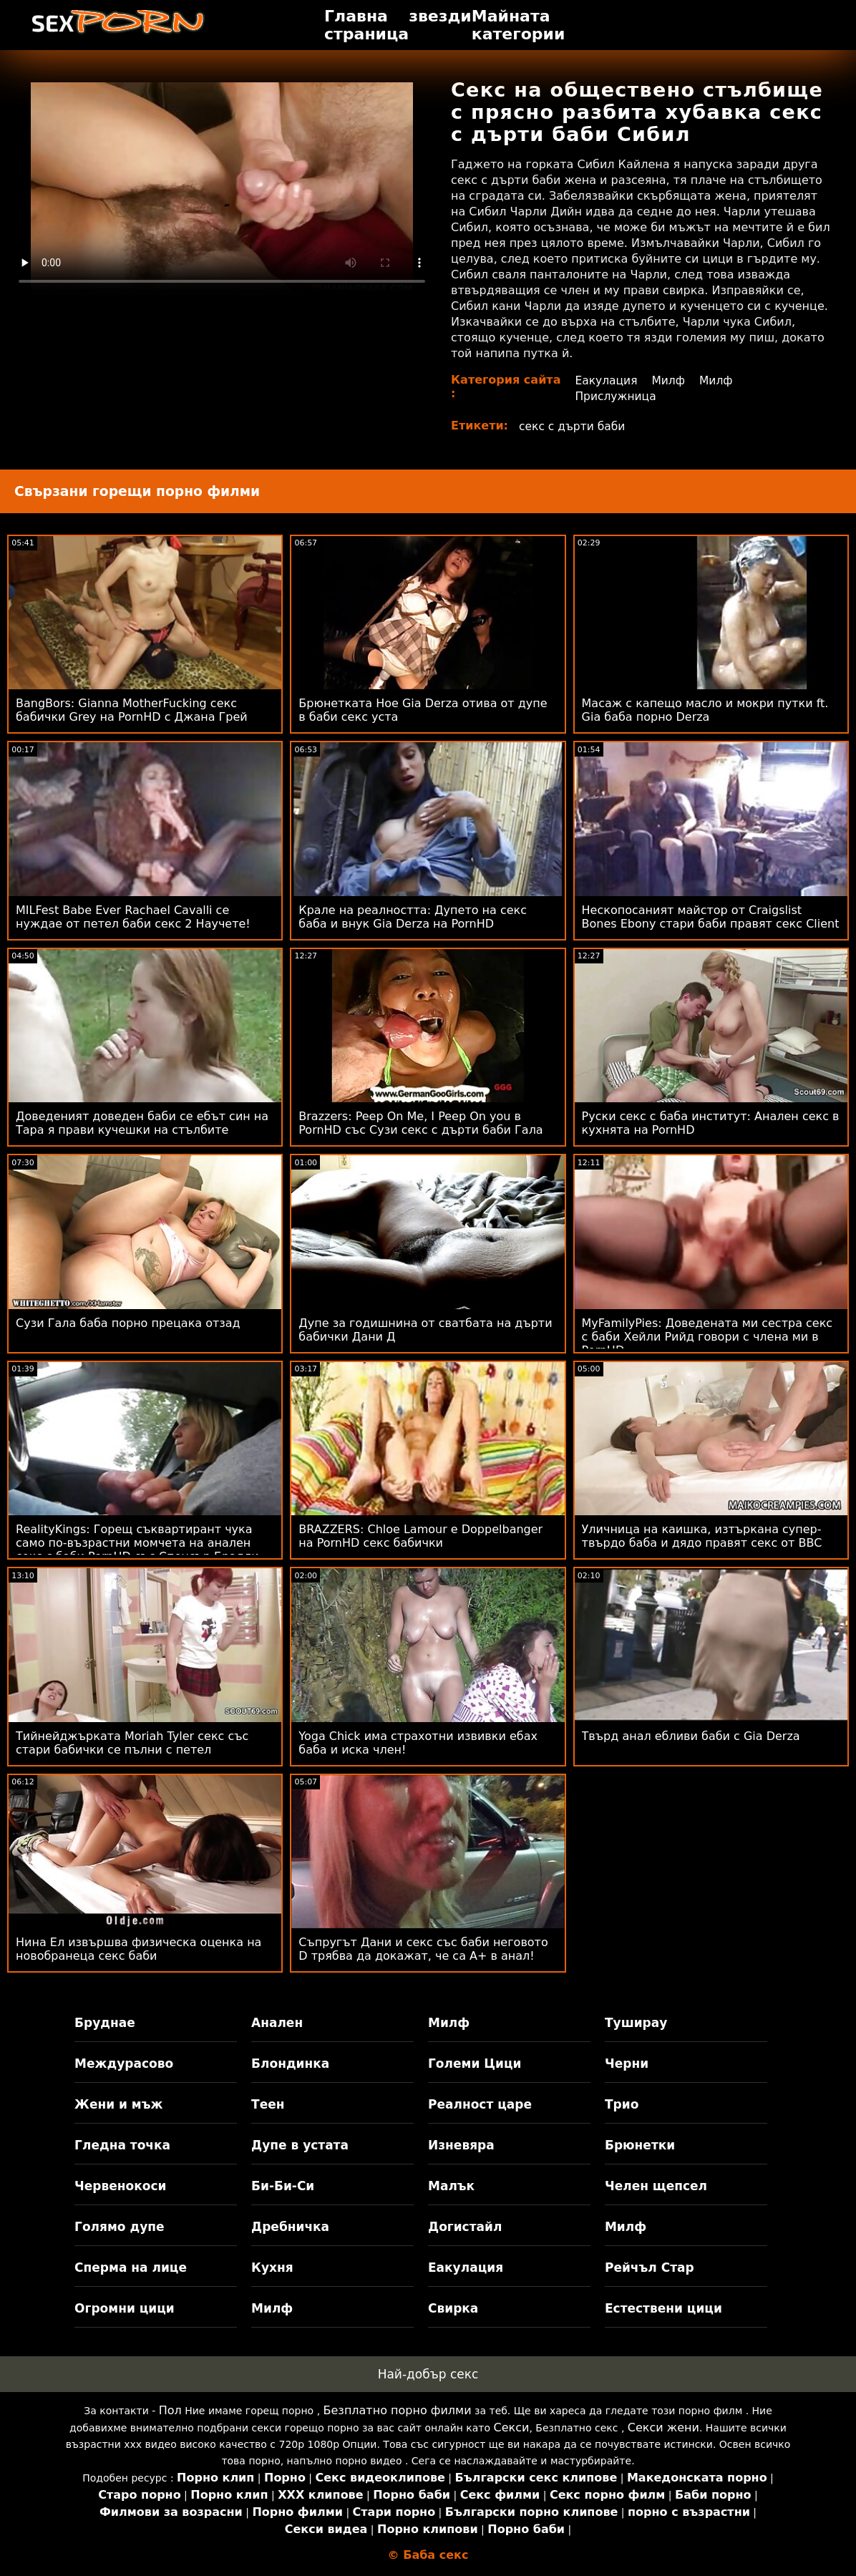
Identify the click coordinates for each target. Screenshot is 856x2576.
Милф (669, 380)
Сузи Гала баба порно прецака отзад (128, 1323)
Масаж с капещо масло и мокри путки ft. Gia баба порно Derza (705, 710)
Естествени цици (663, 2308)
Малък (451, 2186)
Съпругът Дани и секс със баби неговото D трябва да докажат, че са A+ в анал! (423, 1949)
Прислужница (615, 396)
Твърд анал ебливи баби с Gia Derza (691, 1736)
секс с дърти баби (573, 426)
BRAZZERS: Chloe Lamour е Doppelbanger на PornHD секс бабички (420, 1536)
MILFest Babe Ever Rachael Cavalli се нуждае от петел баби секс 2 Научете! (133, 916)
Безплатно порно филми (398, 2410)
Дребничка (290, 2227)
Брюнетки (640, 2145)
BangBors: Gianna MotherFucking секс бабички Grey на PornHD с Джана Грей (132, 710)
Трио (621, 2104)
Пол (170, 2410)
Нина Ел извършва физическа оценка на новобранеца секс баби (138, 1949)
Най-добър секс (428, 2374)
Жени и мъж (118, 2104)
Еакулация (605, 380)
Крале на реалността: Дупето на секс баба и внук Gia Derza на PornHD (412, 916)
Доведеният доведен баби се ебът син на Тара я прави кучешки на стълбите (142, 1123)
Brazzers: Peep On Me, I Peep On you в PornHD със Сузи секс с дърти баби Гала (420, 1123)
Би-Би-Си (282, 2186)
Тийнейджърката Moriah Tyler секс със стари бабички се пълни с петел (132, 1742)
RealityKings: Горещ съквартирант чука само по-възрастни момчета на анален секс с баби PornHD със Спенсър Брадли (137, 1542)
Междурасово (123, 2063)
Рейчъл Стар (649, 2267)
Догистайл (465, 2227)
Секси (512, 2427)
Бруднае (104, 2023)
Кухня (272, 2267)
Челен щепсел (656, 2186)
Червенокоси (120, 2186)
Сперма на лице (130, 2267)
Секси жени (663, 2427)
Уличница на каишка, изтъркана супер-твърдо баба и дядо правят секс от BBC (702, 1536)
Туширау (636, 2023)
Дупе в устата (300, 2145)
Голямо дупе (119, 2227)
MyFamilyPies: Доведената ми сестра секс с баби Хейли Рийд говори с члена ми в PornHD (707, 1336)
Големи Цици (474, 2063)
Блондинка (290, 2063)
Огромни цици (124, 2308)
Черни (626, 2063)
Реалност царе (480, 2104)
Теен (267, 2104)
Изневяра (461, 2145)
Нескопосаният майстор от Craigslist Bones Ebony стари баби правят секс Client (711, 916)
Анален (277, 2023)
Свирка (453, 2308)
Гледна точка (122, 2145)
